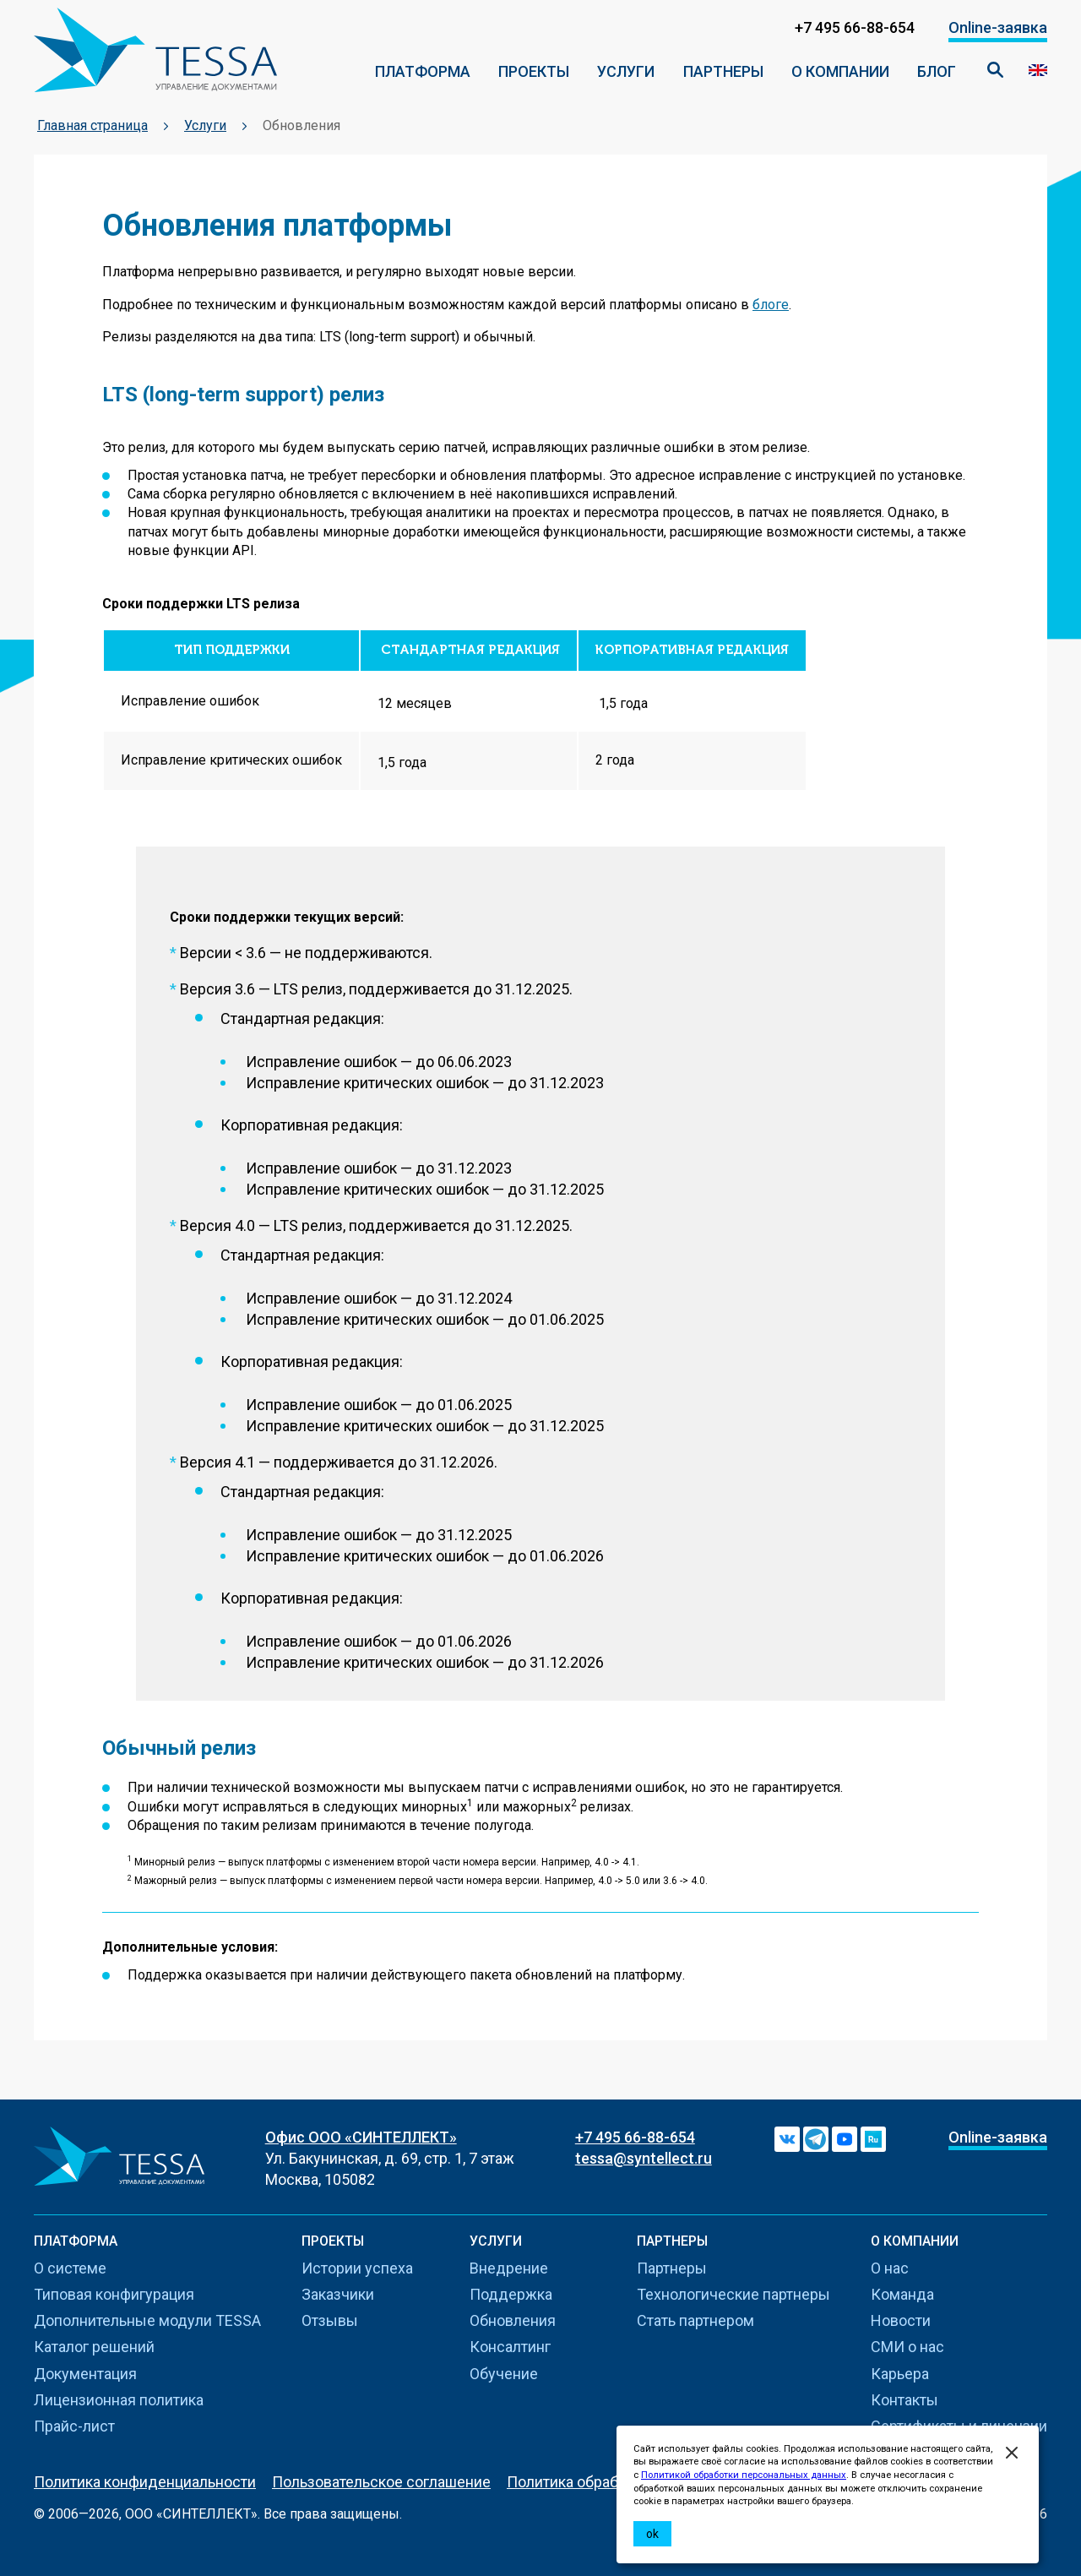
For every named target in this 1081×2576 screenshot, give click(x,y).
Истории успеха (357, 2268)
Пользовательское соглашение (381, 2482)
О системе (70, 2268)
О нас (890, 2268)
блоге (770, 305)
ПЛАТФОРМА (422, 71)
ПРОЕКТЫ (533, 71)
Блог (936, 71)
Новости (901, 2320)
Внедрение (509, 2268)
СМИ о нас (907, 2346)
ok (652, 2534)
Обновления (513, 2320)
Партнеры (723, 71)
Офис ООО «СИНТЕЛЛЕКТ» (361, 2137)
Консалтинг (510, 2346)
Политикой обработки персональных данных (743, 2475)
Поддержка (511, 2294)
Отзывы (329, 2320)
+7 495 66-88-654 (635, 2137)
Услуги (626, 71)
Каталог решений (94, 2346)
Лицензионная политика (119, 2400)
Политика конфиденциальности (145, 2482)
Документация (85, 2374)
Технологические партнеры (733, 2294)
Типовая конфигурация (114, 2294)
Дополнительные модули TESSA (147, 2320)
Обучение (504, 2374)
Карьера (900, 2374)
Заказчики (337, 2294)
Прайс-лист (74, 2426)
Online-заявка (997, 27)
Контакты (904, 2400)
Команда (902, 2294)
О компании (840, 71)
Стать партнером (695, 2320)
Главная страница (92, 125)
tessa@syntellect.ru (643, 2158)
